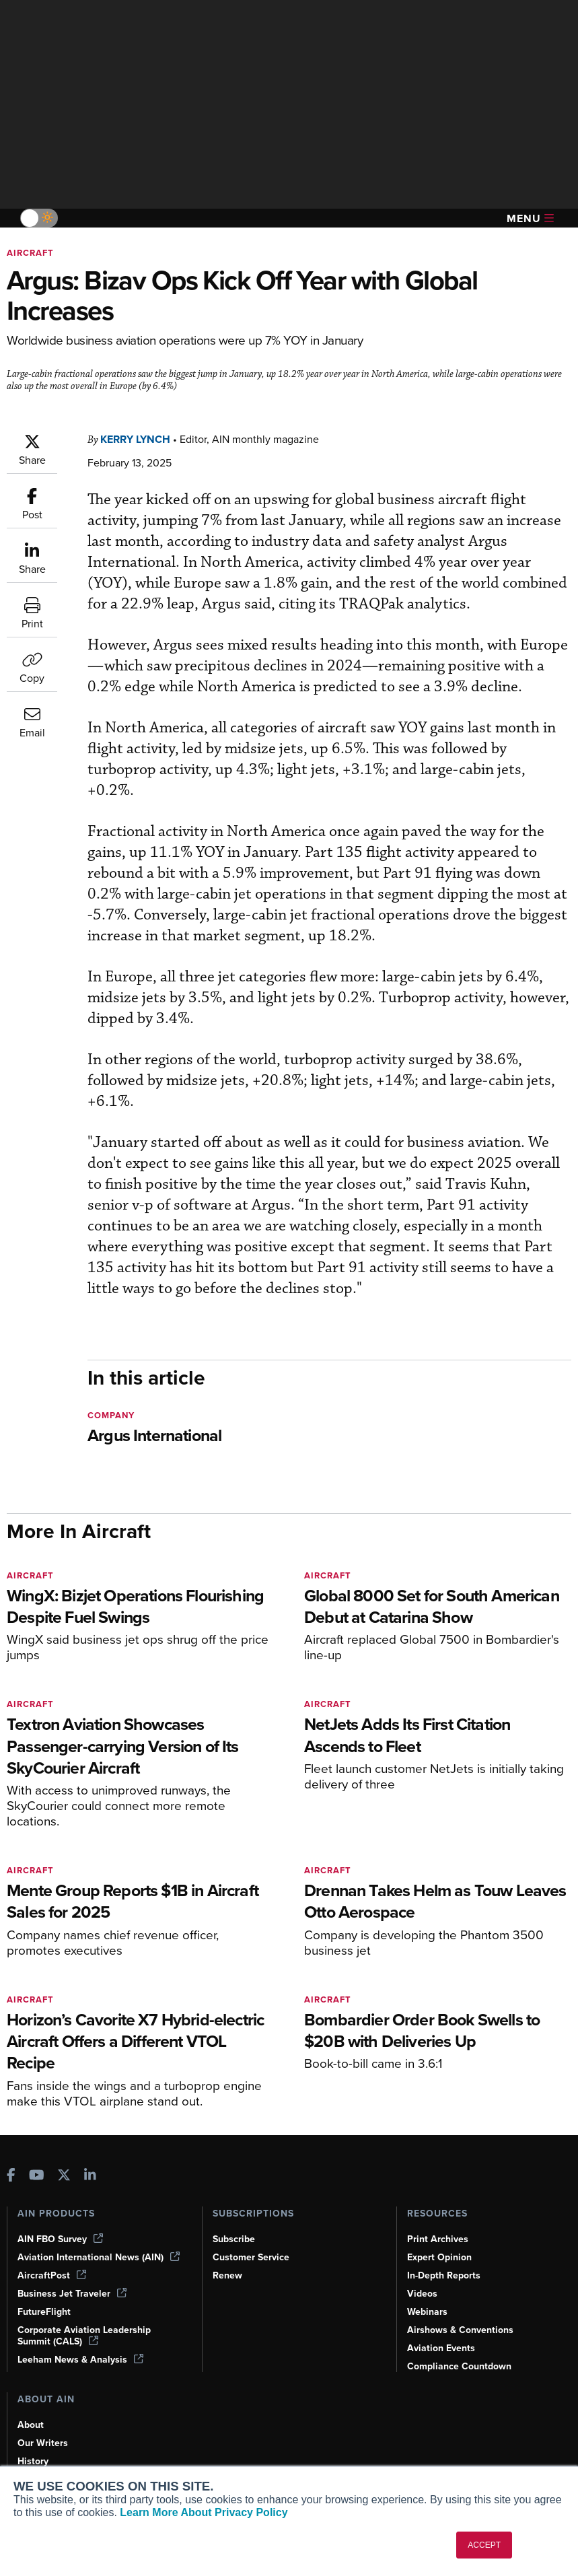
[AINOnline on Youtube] (36, 2176)
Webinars (427, 2312)
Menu (530, 218)
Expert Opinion (439, 2257)
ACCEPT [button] (484, 2545)
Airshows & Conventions (460, 2330)
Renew (227, 2275)
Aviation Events (441, 2348)
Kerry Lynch (135, 439)
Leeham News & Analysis (80, 2359)
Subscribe (234, 2239)
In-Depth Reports (443, 2275)
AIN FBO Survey (60, 2239)
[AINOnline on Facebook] (11, 2176)
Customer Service (251, 2257)
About (30, 2425)
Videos (422, 2293)
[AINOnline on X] (64, 2176)
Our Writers (42, 2443)
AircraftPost (51, 2275)
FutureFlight (44, 2312)
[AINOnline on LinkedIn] (90, 2176)
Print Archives (437, 2239)
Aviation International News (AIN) (98, 2257)
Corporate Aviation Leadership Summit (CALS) (84, 2335)
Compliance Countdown (459, 2366)
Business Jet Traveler (72, 2293)
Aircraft (30, 252)
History (32, 2461)
